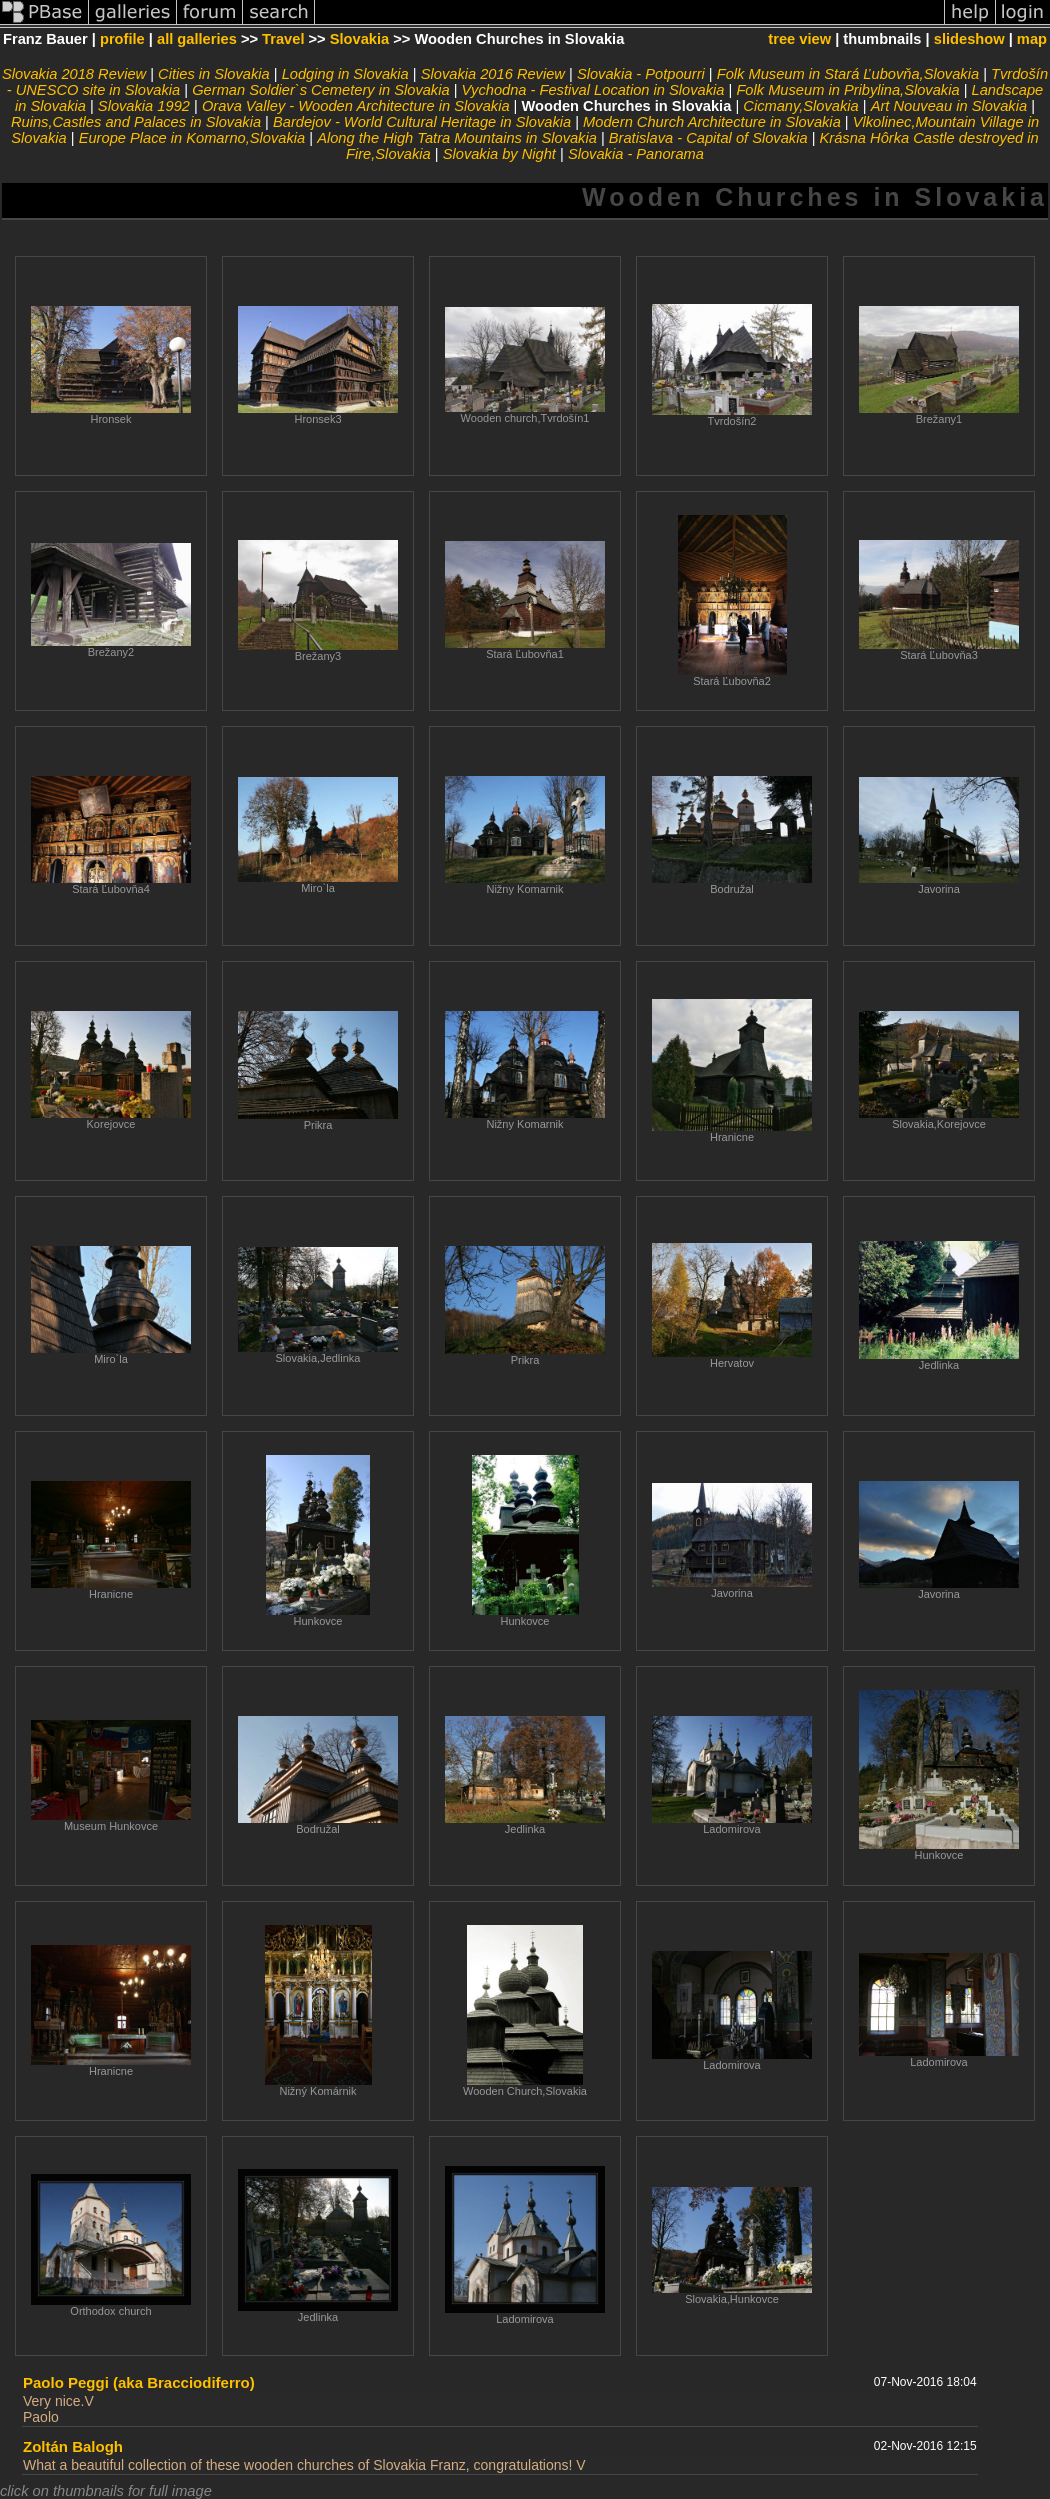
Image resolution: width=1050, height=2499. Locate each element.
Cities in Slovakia (214, 74)
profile (122, 39)
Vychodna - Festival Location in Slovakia (593, 90)
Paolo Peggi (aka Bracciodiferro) (139, 2382)
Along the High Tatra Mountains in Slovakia (457, 138)
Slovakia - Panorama (636, 154)
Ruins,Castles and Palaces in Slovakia (136, 122)
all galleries (197, 39)
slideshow (969, 39)
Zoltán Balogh (73, 2446)
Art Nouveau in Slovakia (949, 106)
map (1032, 39)
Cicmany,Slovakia (800, 106)
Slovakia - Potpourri (641, 74)
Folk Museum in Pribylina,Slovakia (847, 90)
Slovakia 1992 (144, 106)
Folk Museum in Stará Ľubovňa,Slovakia (848, 74)
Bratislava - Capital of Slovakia (708, 138)
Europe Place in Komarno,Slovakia (192, 138)
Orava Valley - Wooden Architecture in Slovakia (356, 106)
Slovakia (359, 39)
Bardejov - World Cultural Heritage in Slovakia (422, 122)
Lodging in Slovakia (345, 74)
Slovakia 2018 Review (74, 74)
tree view (799, 39)
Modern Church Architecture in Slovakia (712, 122)
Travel (283, 39)
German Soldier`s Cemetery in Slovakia (320, 90)
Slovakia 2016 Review (493, 74)
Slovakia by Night (499, 154)
